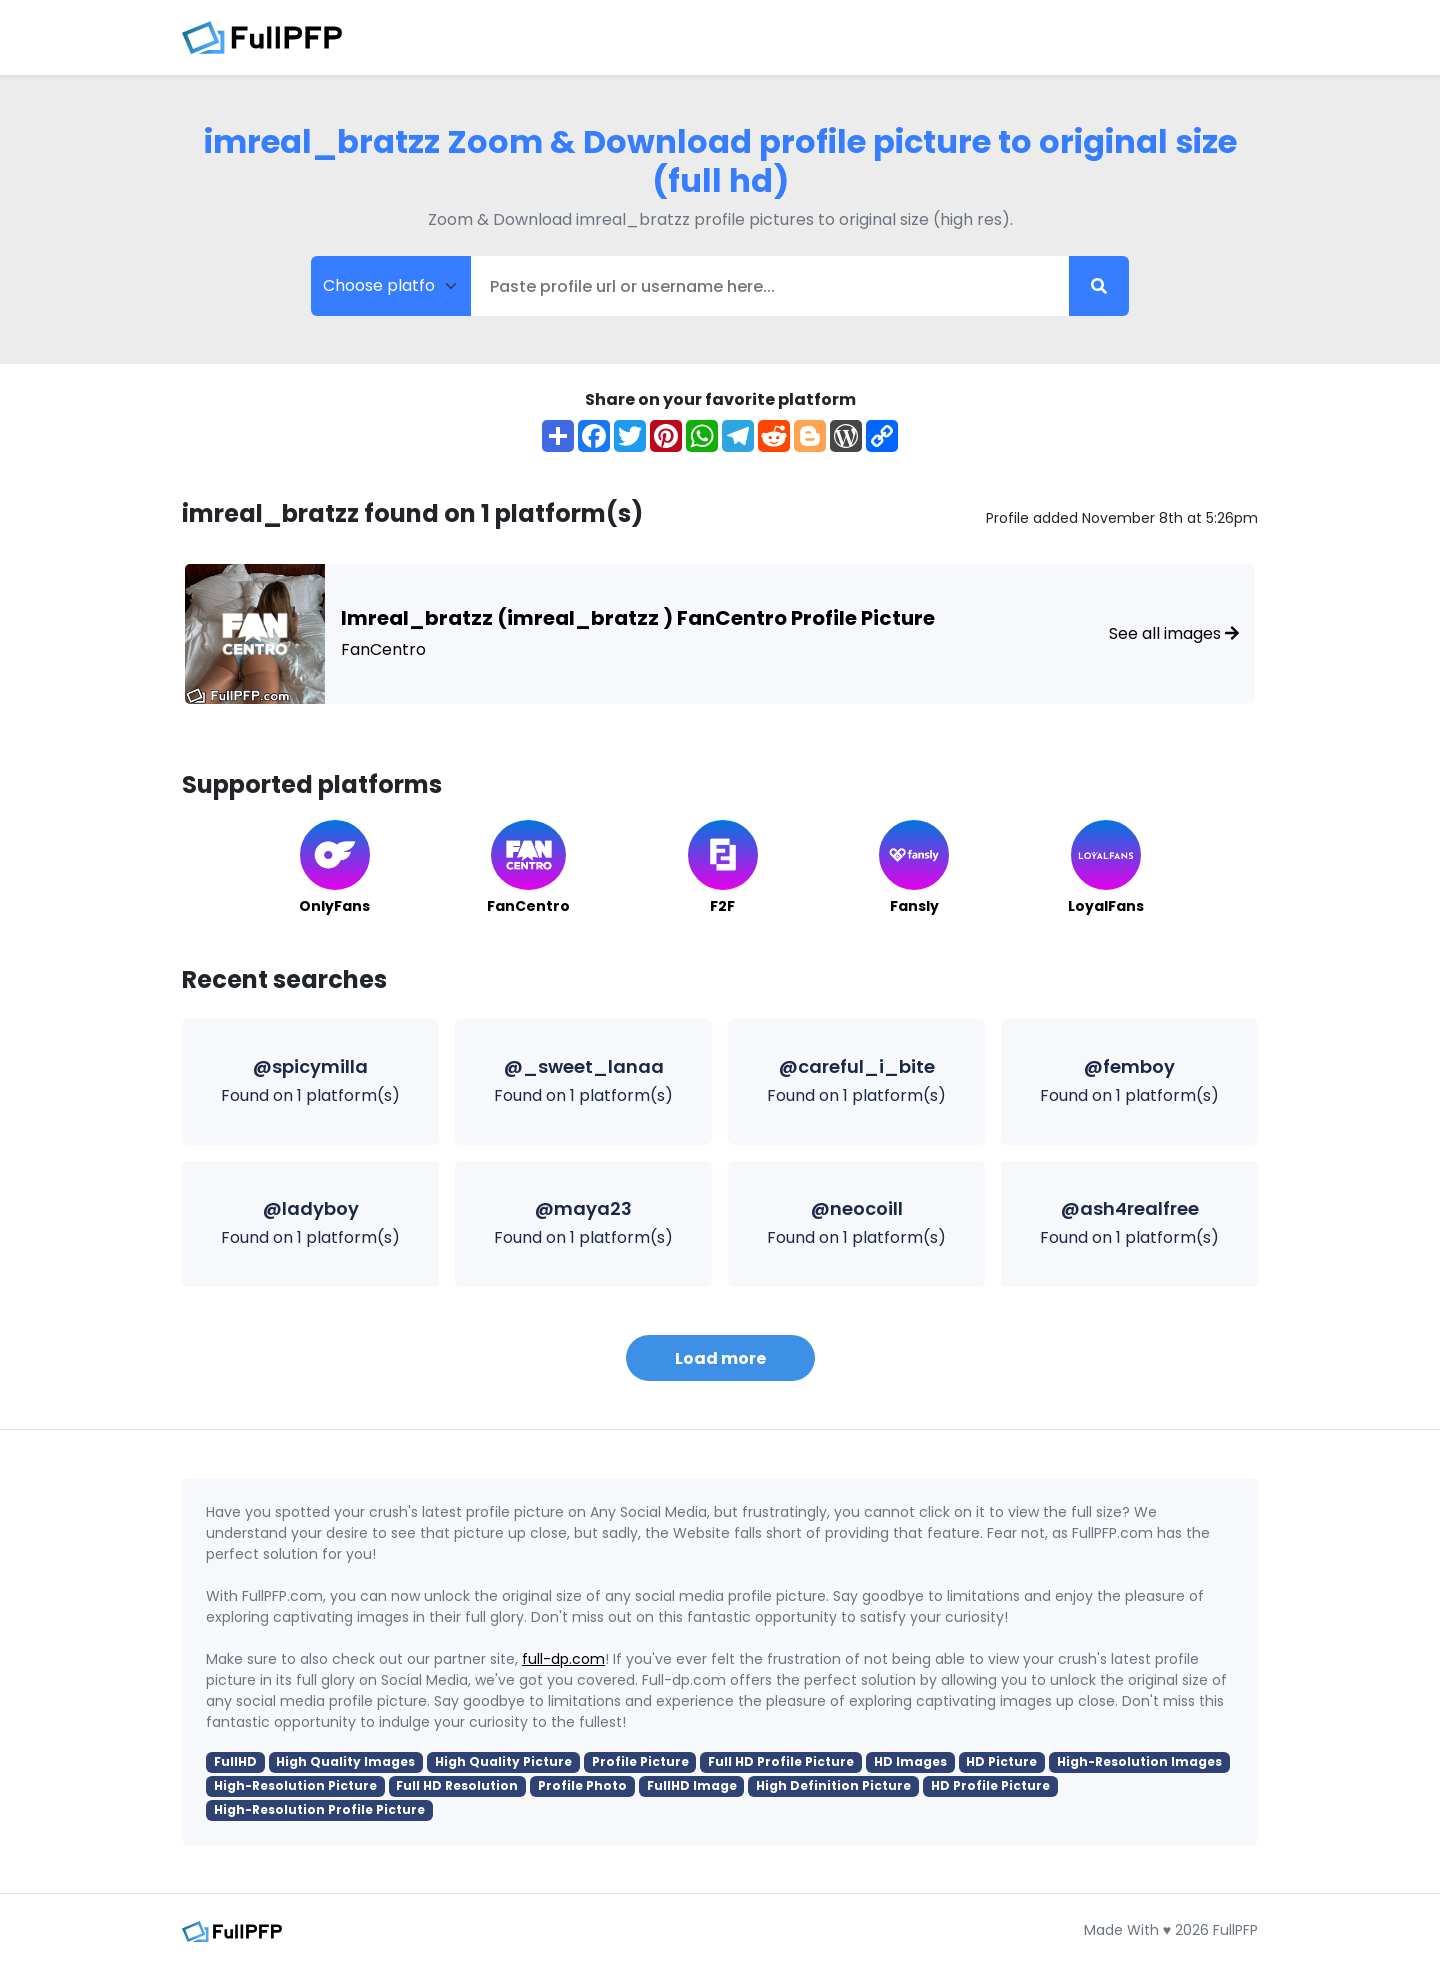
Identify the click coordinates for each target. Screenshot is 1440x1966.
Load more (720, 1358)
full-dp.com (563, 1659)
